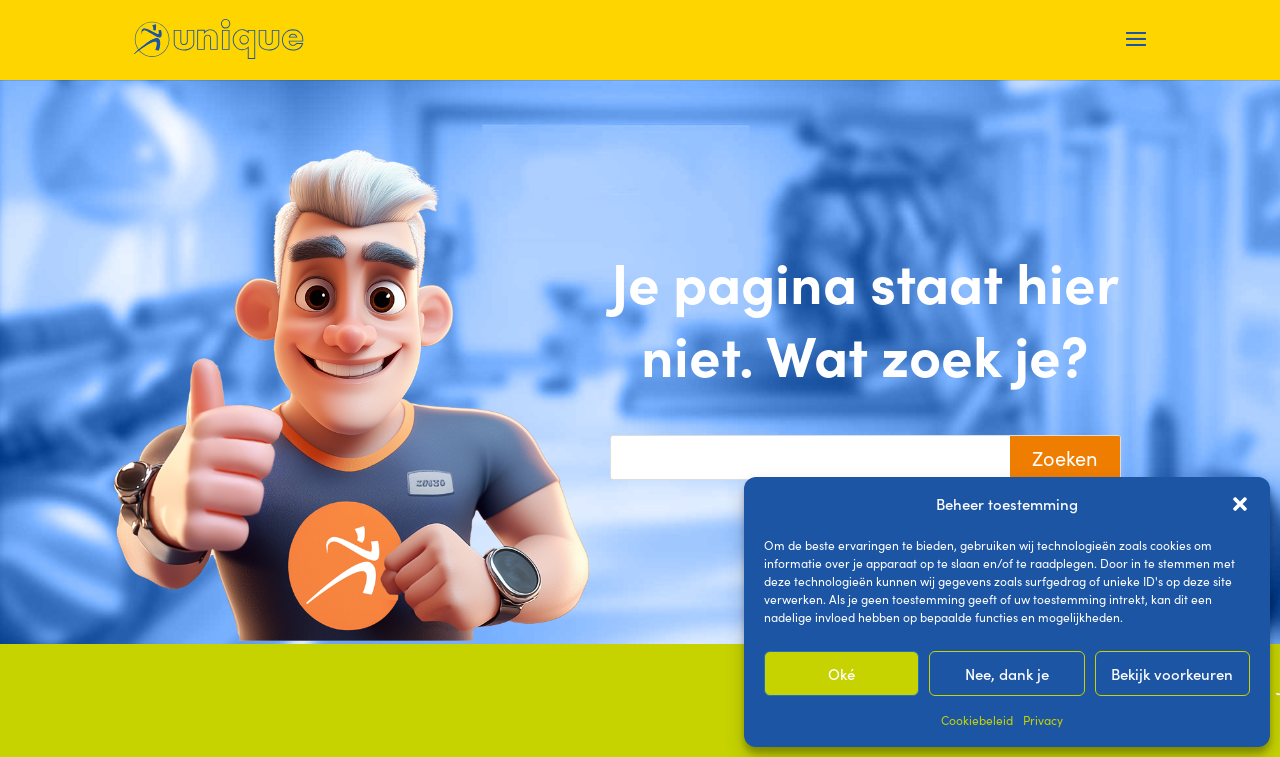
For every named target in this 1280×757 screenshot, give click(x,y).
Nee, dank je (1007, 673)
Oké (841, 673)
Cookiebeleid (977, 720)
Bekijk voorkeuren (1172, 673)
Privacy (1043, 720)
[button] (1240, 504)
